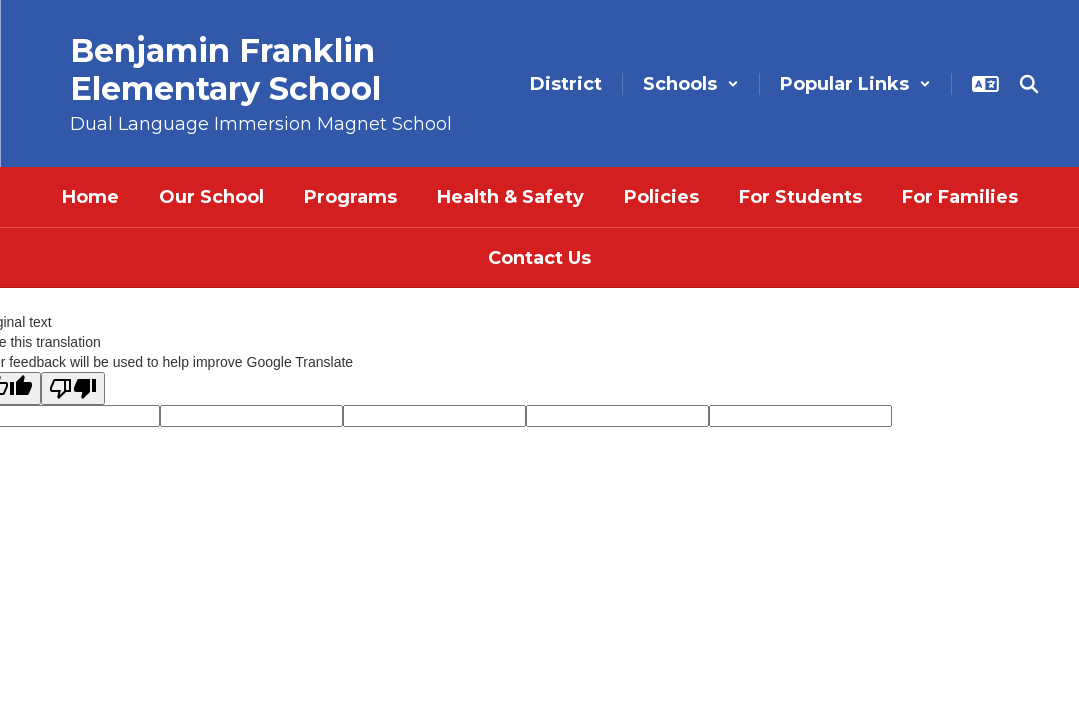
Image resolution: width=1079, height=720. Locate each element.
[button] (691, 84)
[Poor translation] (73, 388)
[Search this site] (1029, 84)
